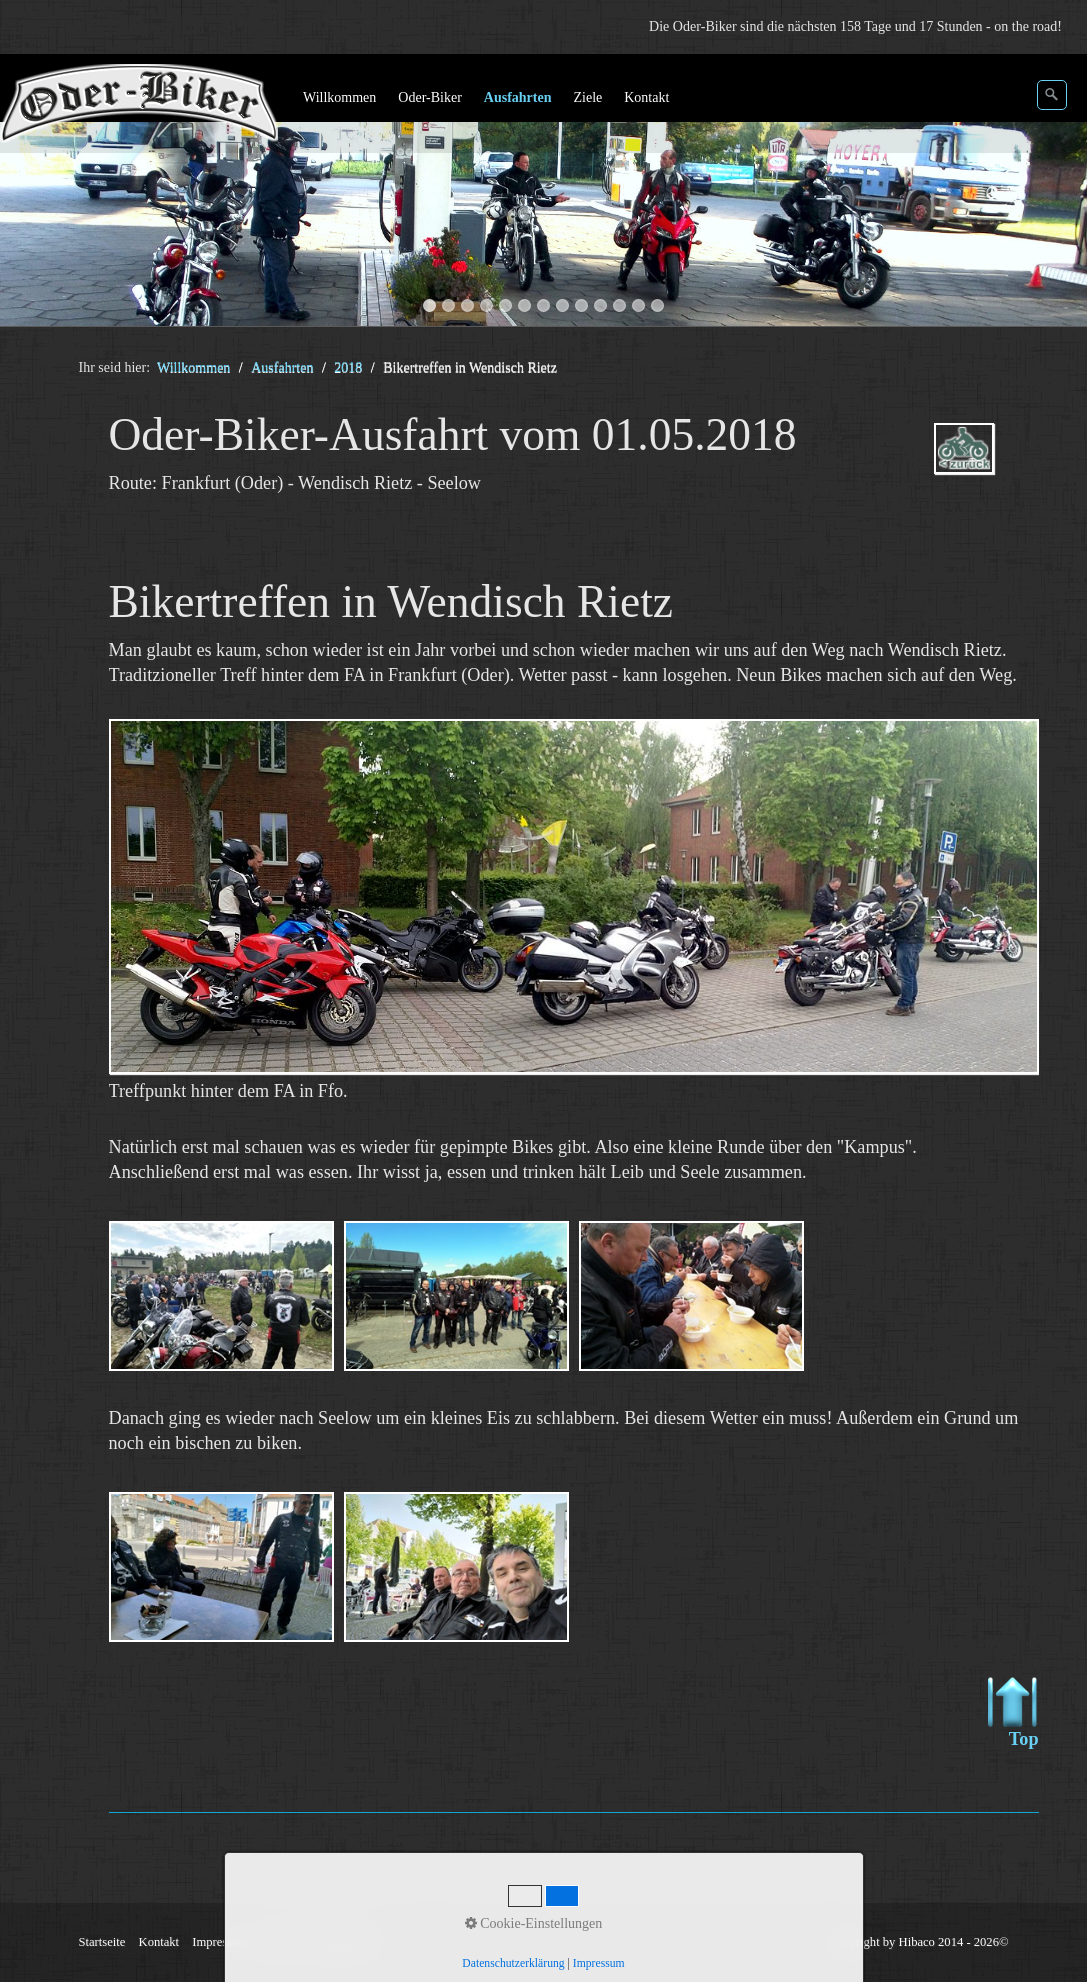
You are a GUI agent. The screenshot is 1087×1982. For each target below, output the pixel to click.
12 (638, 305)
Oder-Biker (429, 97)
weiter (1052, 194)
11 (619, 305)
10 (600, 305)
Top (1013, 1713)
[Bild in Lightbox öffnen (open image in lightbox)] (574, 896)
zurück (35, 194)
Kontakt (646, 97)
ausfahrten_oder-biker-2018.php (974, 466)
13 (657, 305)
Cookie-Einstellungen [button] (534, 1923)
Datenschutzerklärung (513, 1963)
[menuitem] (340, 98)
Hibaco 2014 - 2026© (954, 1942)
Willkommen (339, 97)
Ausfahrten (518, 97)
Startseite (102, 1942)
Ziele (587, 97)
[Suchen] (1052, 95)
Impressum (599, 1963)
